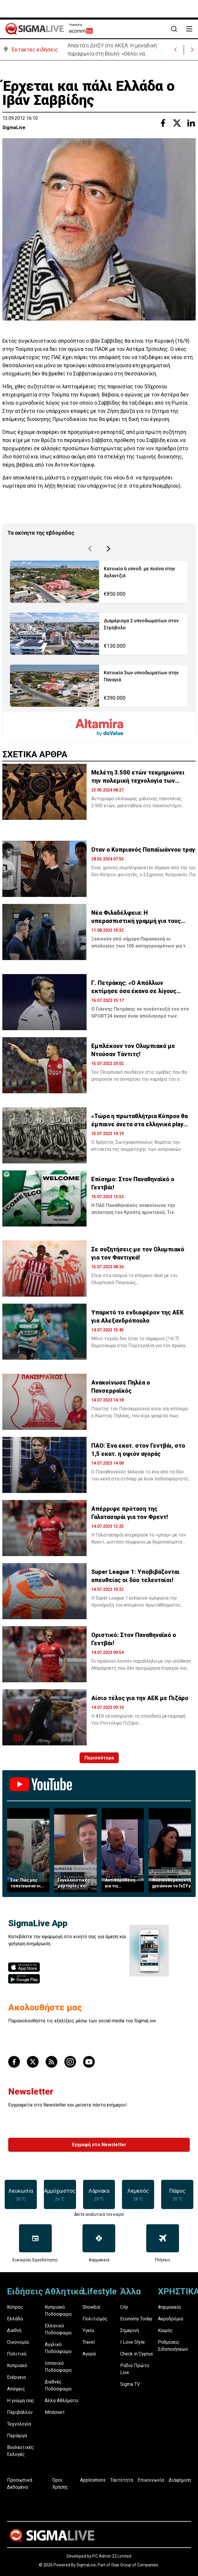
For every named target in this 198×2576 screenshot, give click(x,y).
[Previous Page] (90, 548)
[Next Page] (108, 548)
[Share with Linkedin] (191, 122)
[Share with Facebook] (163, 122)
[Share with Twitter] (177, 122)
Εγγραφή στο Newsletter (99, 2143)
